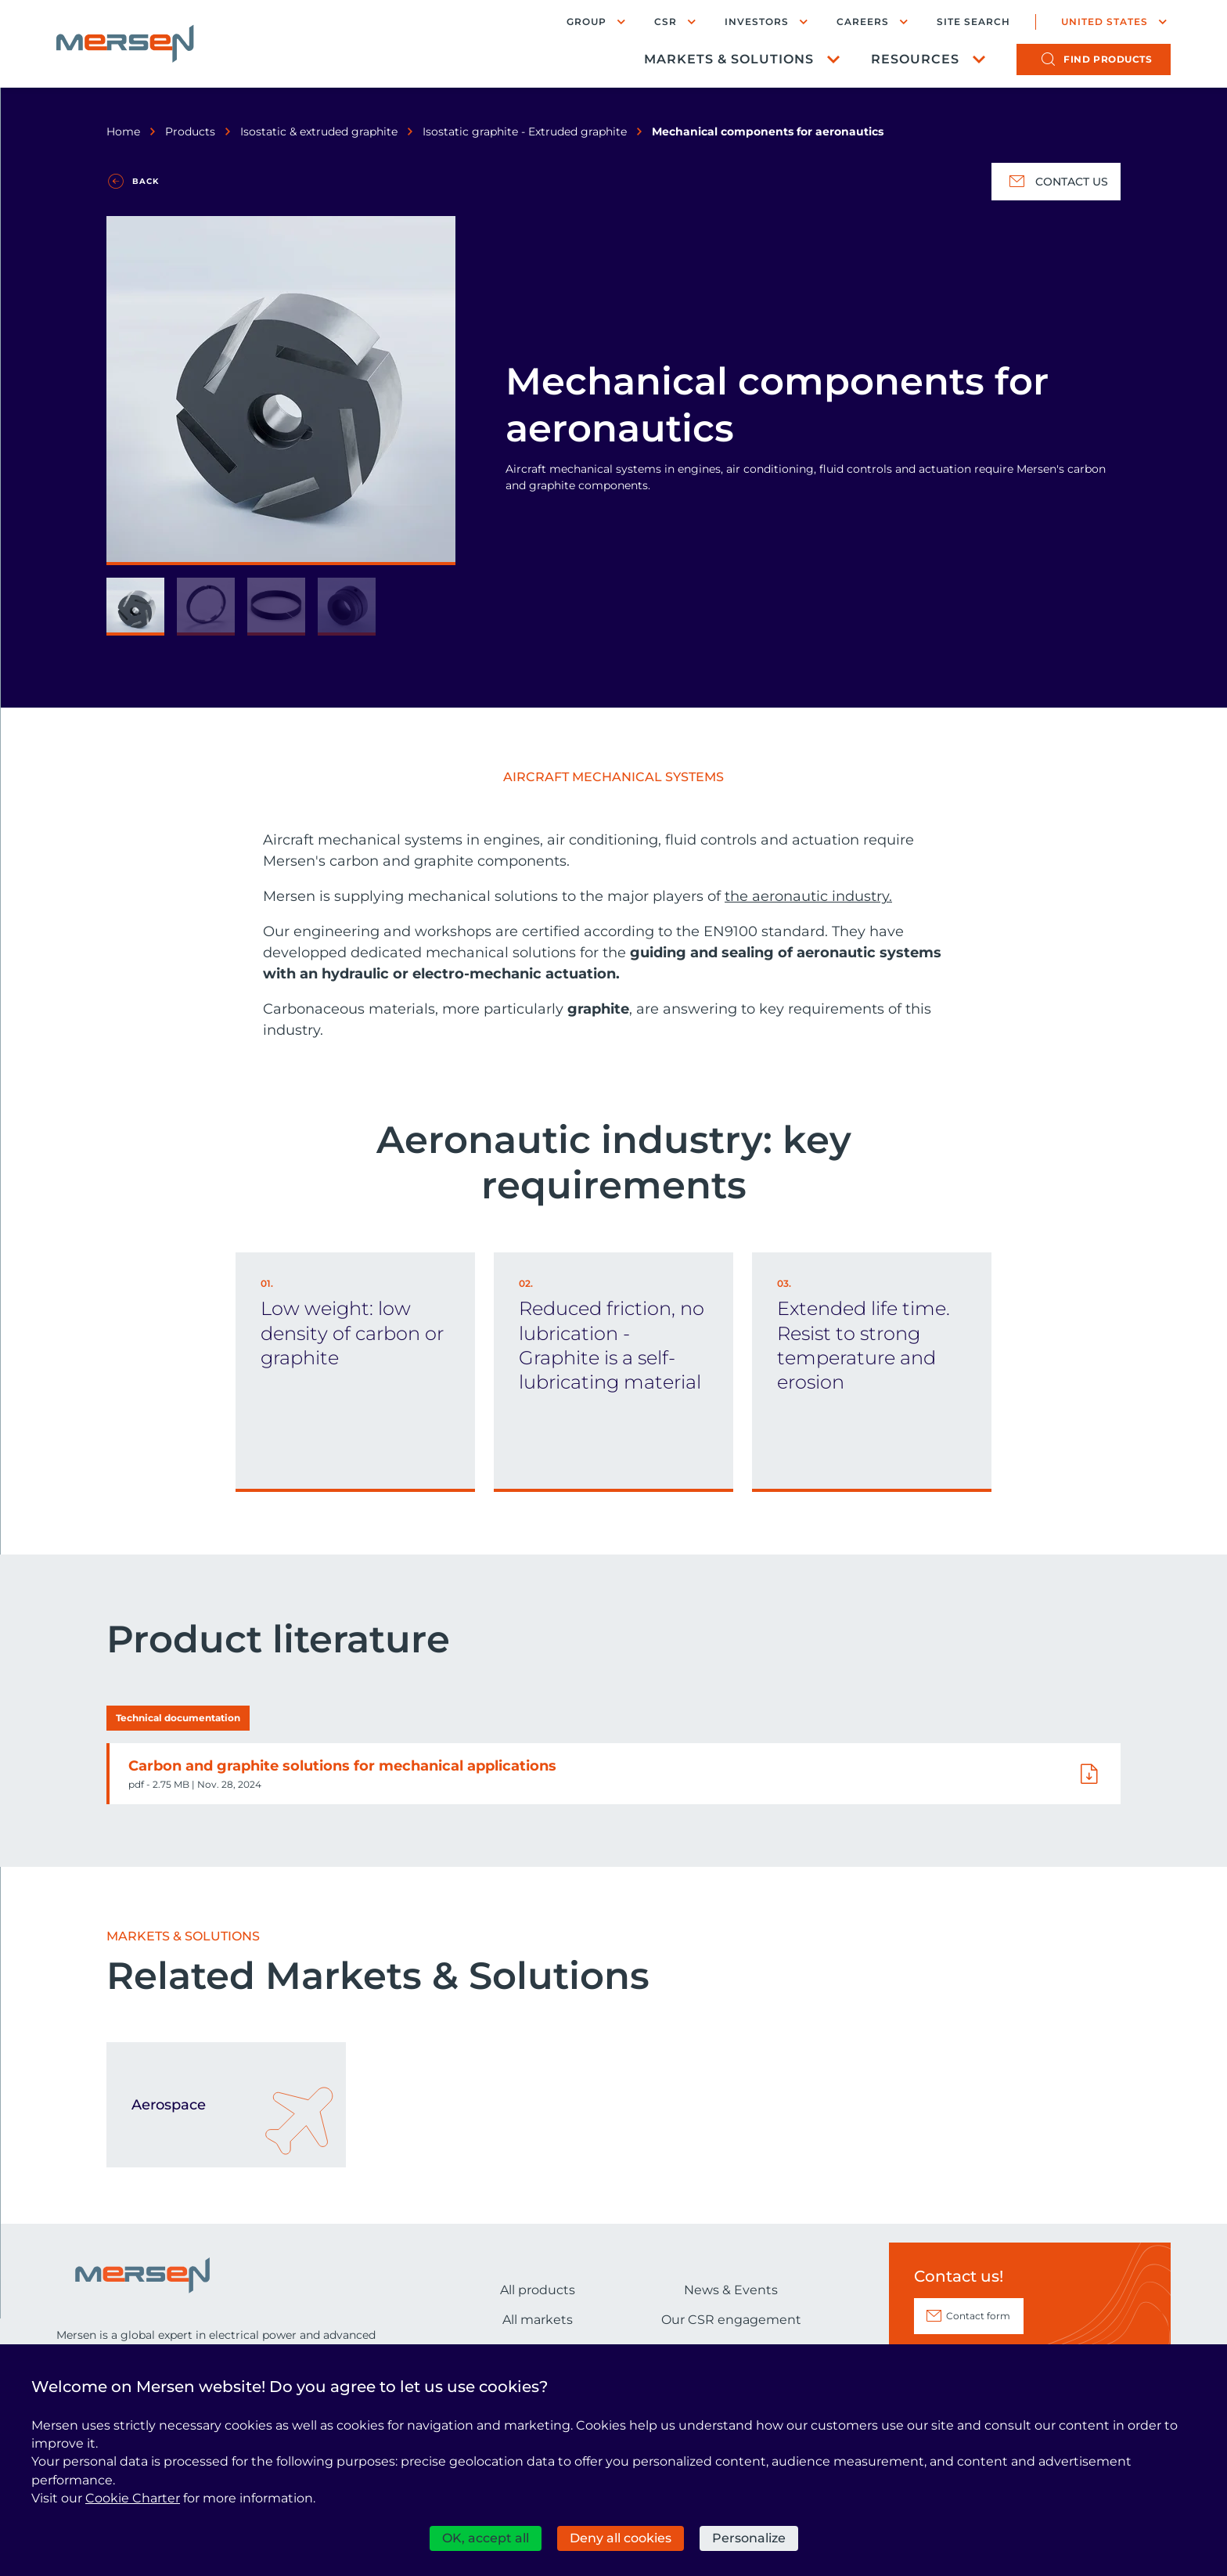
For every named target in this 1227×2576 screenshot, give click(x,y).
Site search (973, 21)
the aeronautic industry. (808, 896)
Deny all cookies (620, 2538)
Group (586, 21)
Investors (757, 21)
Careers (863, 21)
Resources (915, 59)
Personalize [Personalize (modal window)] (749, 2538)
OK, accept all (485, 2538)
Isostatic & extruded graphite (319, 131)
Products (190, 131)
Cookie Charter (132, 2498)
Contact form (978, 2316)
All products (537, 2289)
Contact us (1056, 181)
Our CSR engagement (731, 2319)
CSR (665, 21)
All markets (537, 2319)
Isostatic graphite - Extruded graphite (525, 131)
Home (123, 131)
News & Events (731, 2289)
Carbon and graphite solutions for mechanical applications (342, 1765)
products (1107, 59)
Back (145, 181)
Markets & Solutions (729, 59)
